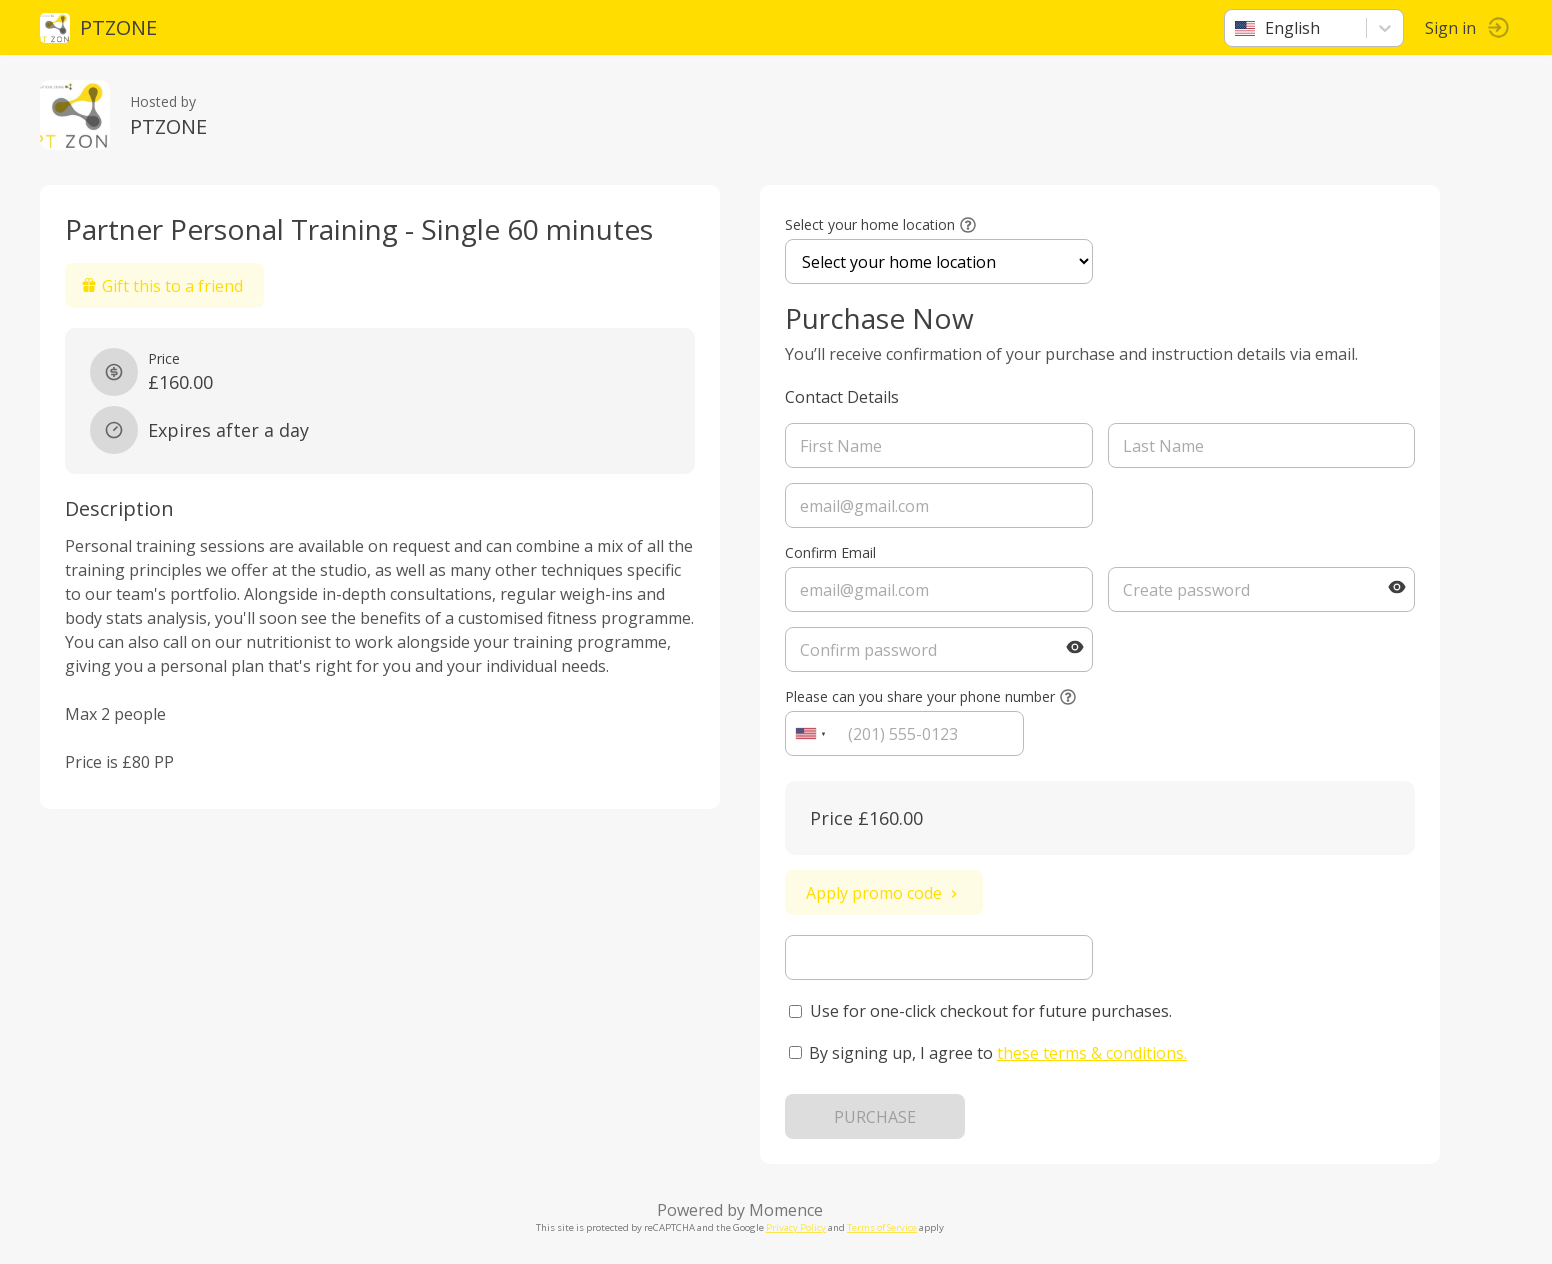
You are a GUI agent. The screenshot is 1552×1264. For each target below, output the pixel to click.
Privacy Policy (796, 1227)
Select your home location (870, 224)
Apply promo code (884, 893)
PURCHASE (875, 1117)
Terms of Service (882, 1227)
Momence (786, 1210)
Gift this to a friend (162, 286)
